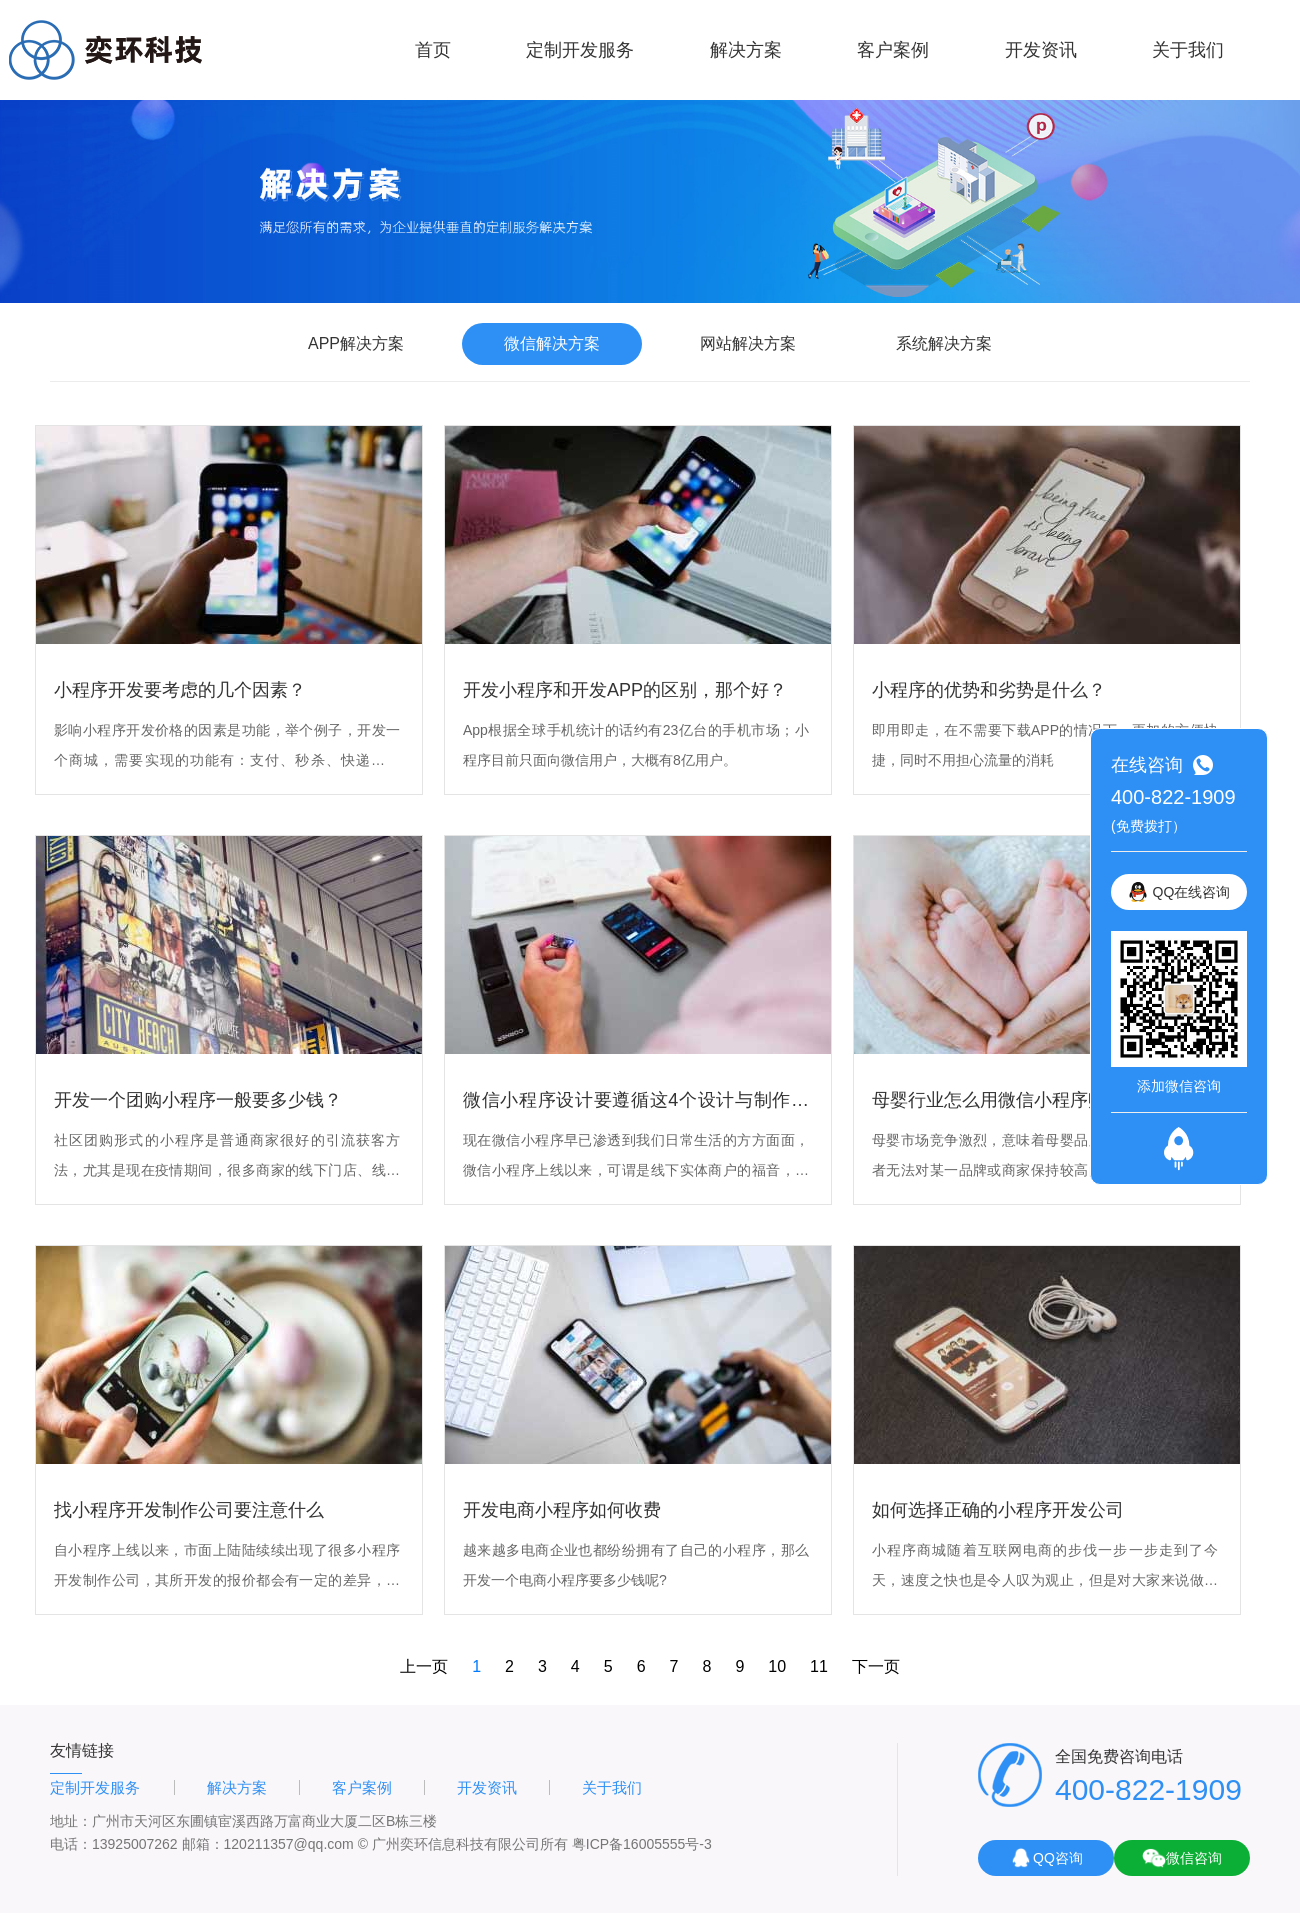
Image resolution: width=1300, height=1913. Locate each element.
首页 (433, 50)
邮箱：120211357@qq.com (268, 1844)
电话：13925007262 (114, 1844)
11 (819, 1666)
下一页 (876, 1666)
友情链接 (82, 1750)
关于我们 (1188, 50)
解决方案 (746, 50)
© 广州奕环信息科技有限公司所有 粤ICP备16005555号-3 (535, 1844)
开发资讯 (1041, 50)
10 (777, 1666)
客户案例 (893, 50)
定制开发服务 (580, 50)
